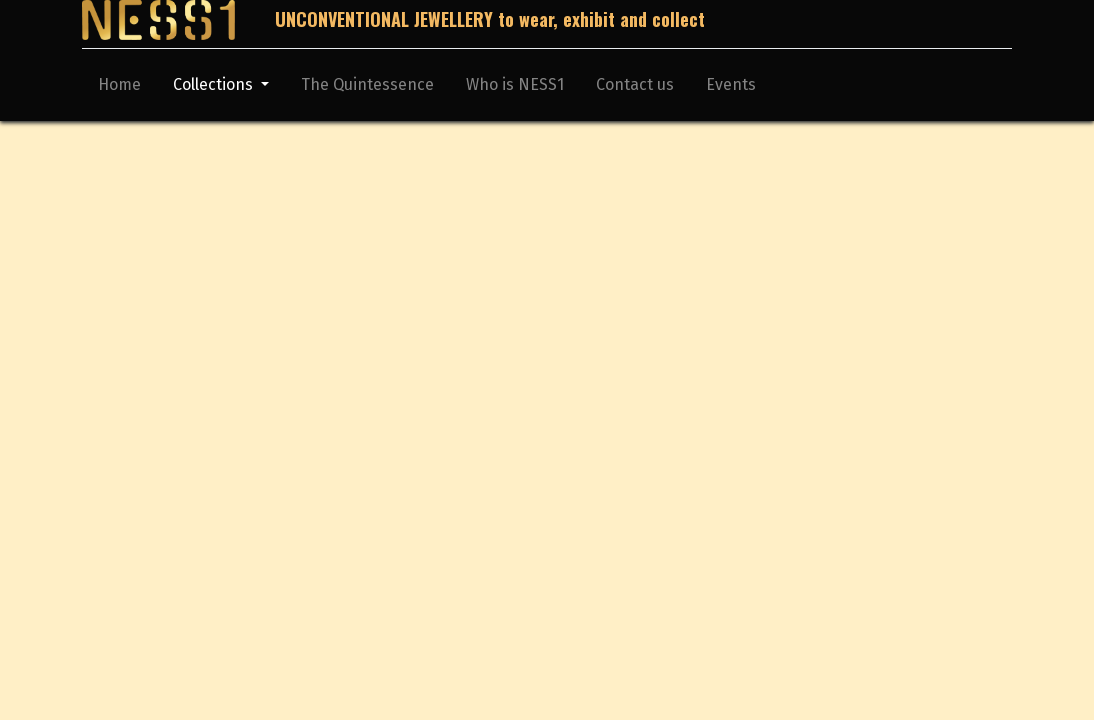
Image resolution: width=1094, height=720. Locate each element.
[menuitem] (119, 89)
